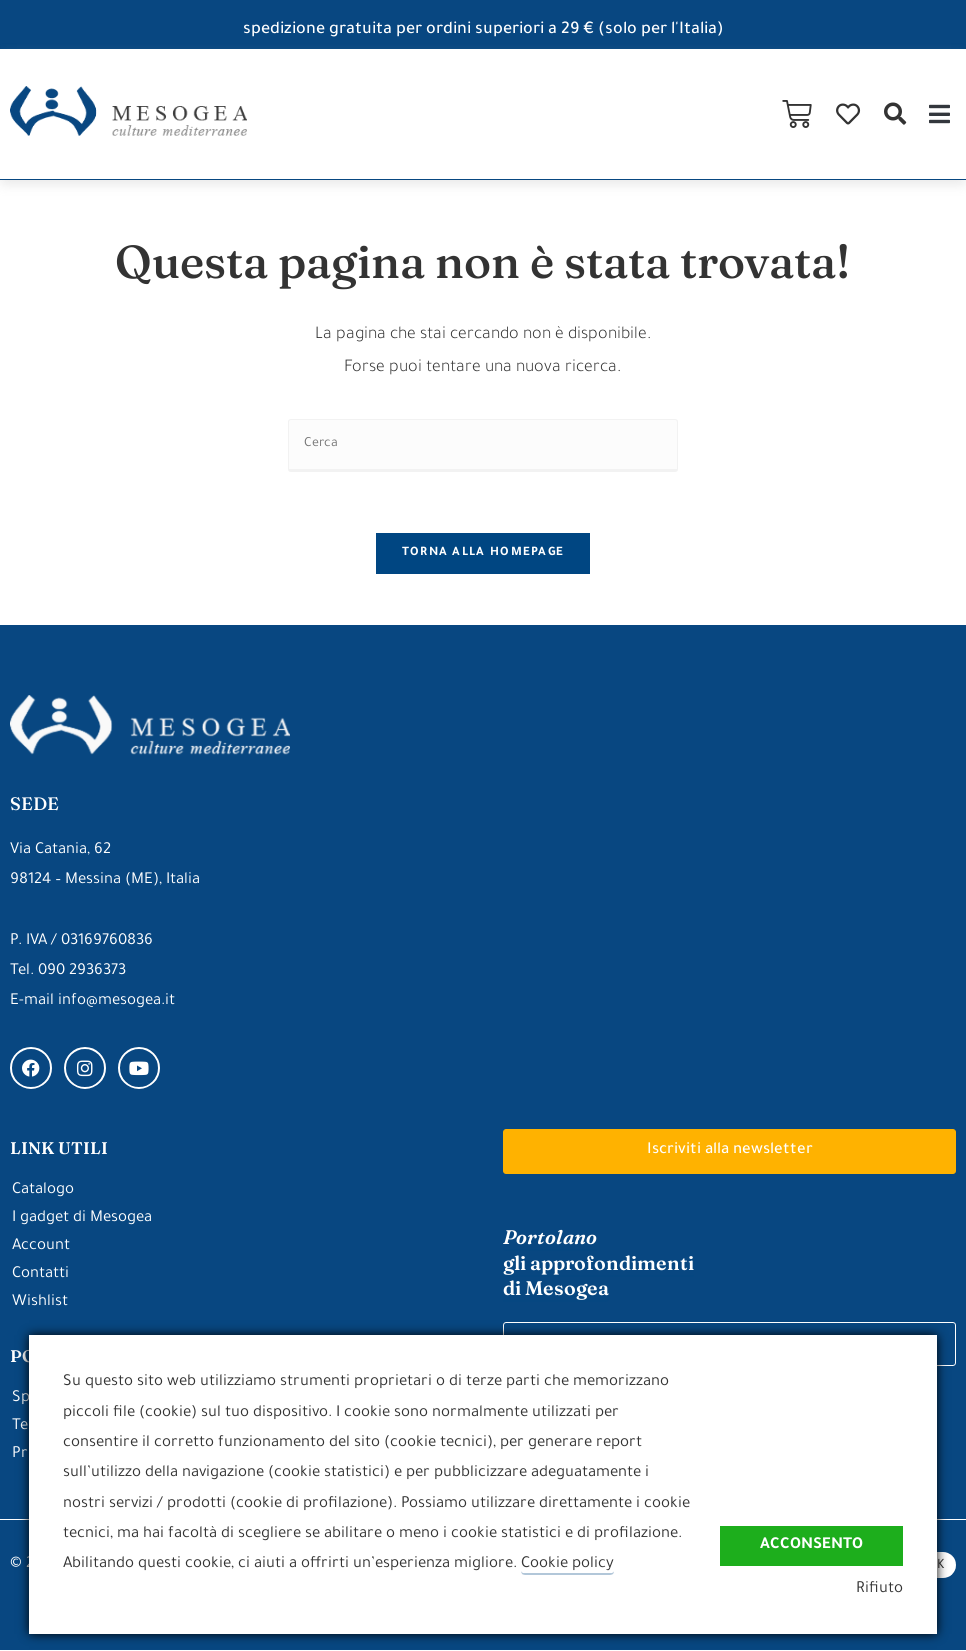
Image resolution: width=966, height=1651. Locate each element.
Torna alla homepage (483, 553)
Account (41, 1247)
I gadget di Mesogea (82, 1219)
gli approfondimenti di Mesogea (598, 1262)
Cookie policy (567, 1564)
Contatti (40, 1275)
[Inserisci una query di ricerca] (483, 445)
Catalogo (43, 1191)
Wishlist (40, 1303)
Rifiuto (879, 1589)
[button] (894, 113)
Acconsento (811, 1544)
